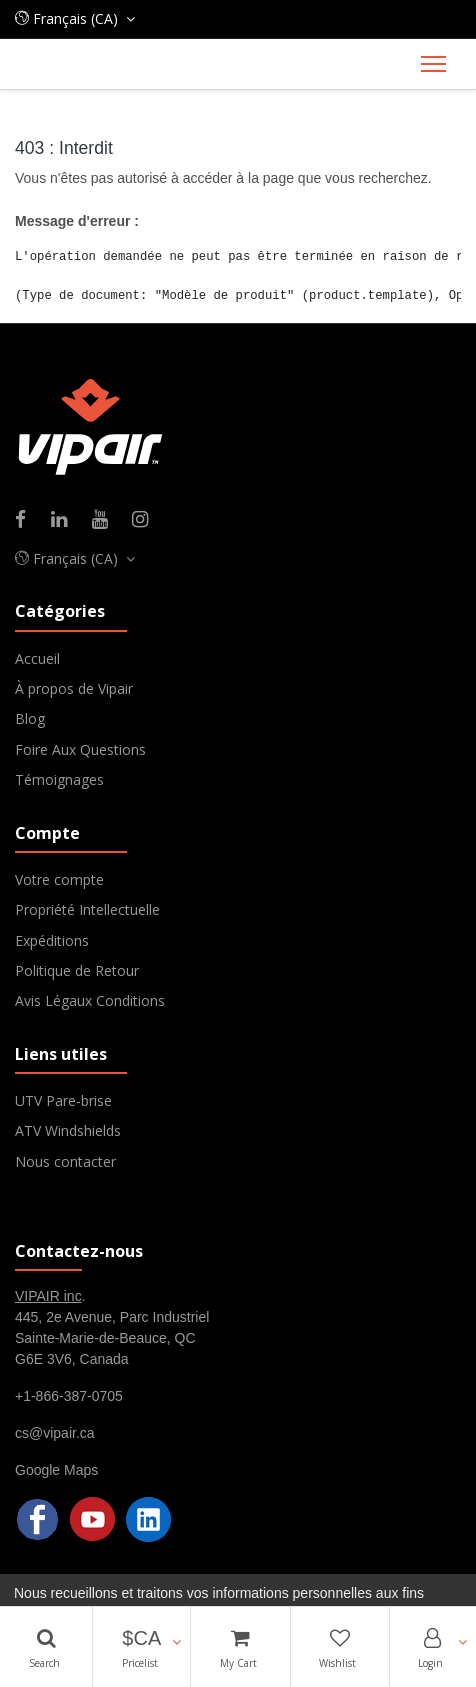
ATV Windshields (68, 1130)
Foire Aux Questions (80, 749)
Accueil (37, 658)
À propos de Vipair (74, 688)
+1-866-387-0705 (69, 1396)
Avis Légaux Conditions (90, 1000)
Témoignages (59, 779)
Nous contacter (65, 1161)
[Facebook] (27, 520)
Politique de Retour (77, 970)
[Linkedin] (65, 520)
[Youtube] (106, 520)
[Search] (46, 1647)
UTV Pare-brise (63, 1100)
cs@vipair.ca (55, 1433)
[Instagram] (146, 520)
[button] (141, 1647)
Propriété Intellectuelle (87, 909)
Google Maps (56, 1470)
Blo (26, 718)
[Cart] (240, 1647)
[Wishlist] (340, 1647)
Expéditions (52, 940)
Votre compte (59, 879)
